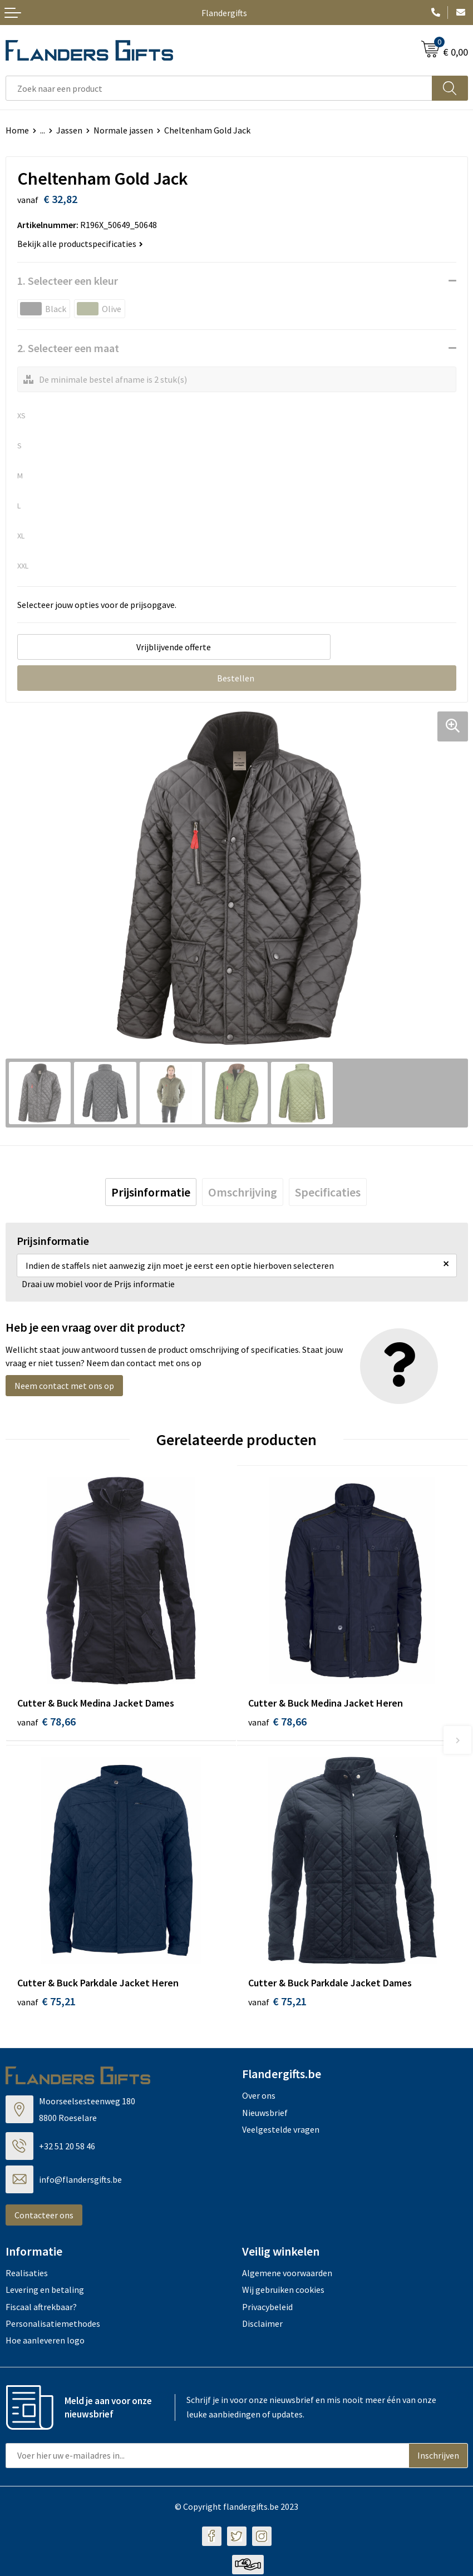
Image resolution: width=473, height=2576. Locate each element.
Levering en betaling (45, 2291)
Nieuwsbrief (265, 2114)
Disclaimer (262, 2325)
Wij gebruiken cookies (283, 2291)
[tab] (150, 1192)
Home (17, 130)
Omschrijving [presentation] (242, 1192)
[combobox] (219, 88)
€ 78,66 (46, 1721)
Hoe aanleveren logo (45, 2342)
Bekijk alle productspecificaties (80, 243)
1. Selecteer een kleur (67, 281)
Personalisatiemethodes (53, 2325)
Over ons (258, 2097)
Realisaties (27, 2274)
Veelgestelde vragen (280, 2131)
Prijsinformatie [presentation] (150, 1192)
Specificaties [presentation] (328, 1192)
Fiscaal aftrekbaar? (41, 2308)
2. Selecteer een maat (68, 348)
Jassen (69, 130)
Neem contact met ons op (64, 1385)
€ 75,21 (46, 2003)
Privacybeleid (267, 2308)
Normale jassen (123, 130)
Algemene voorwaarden (287, 2274)
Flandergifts (224, 12)
